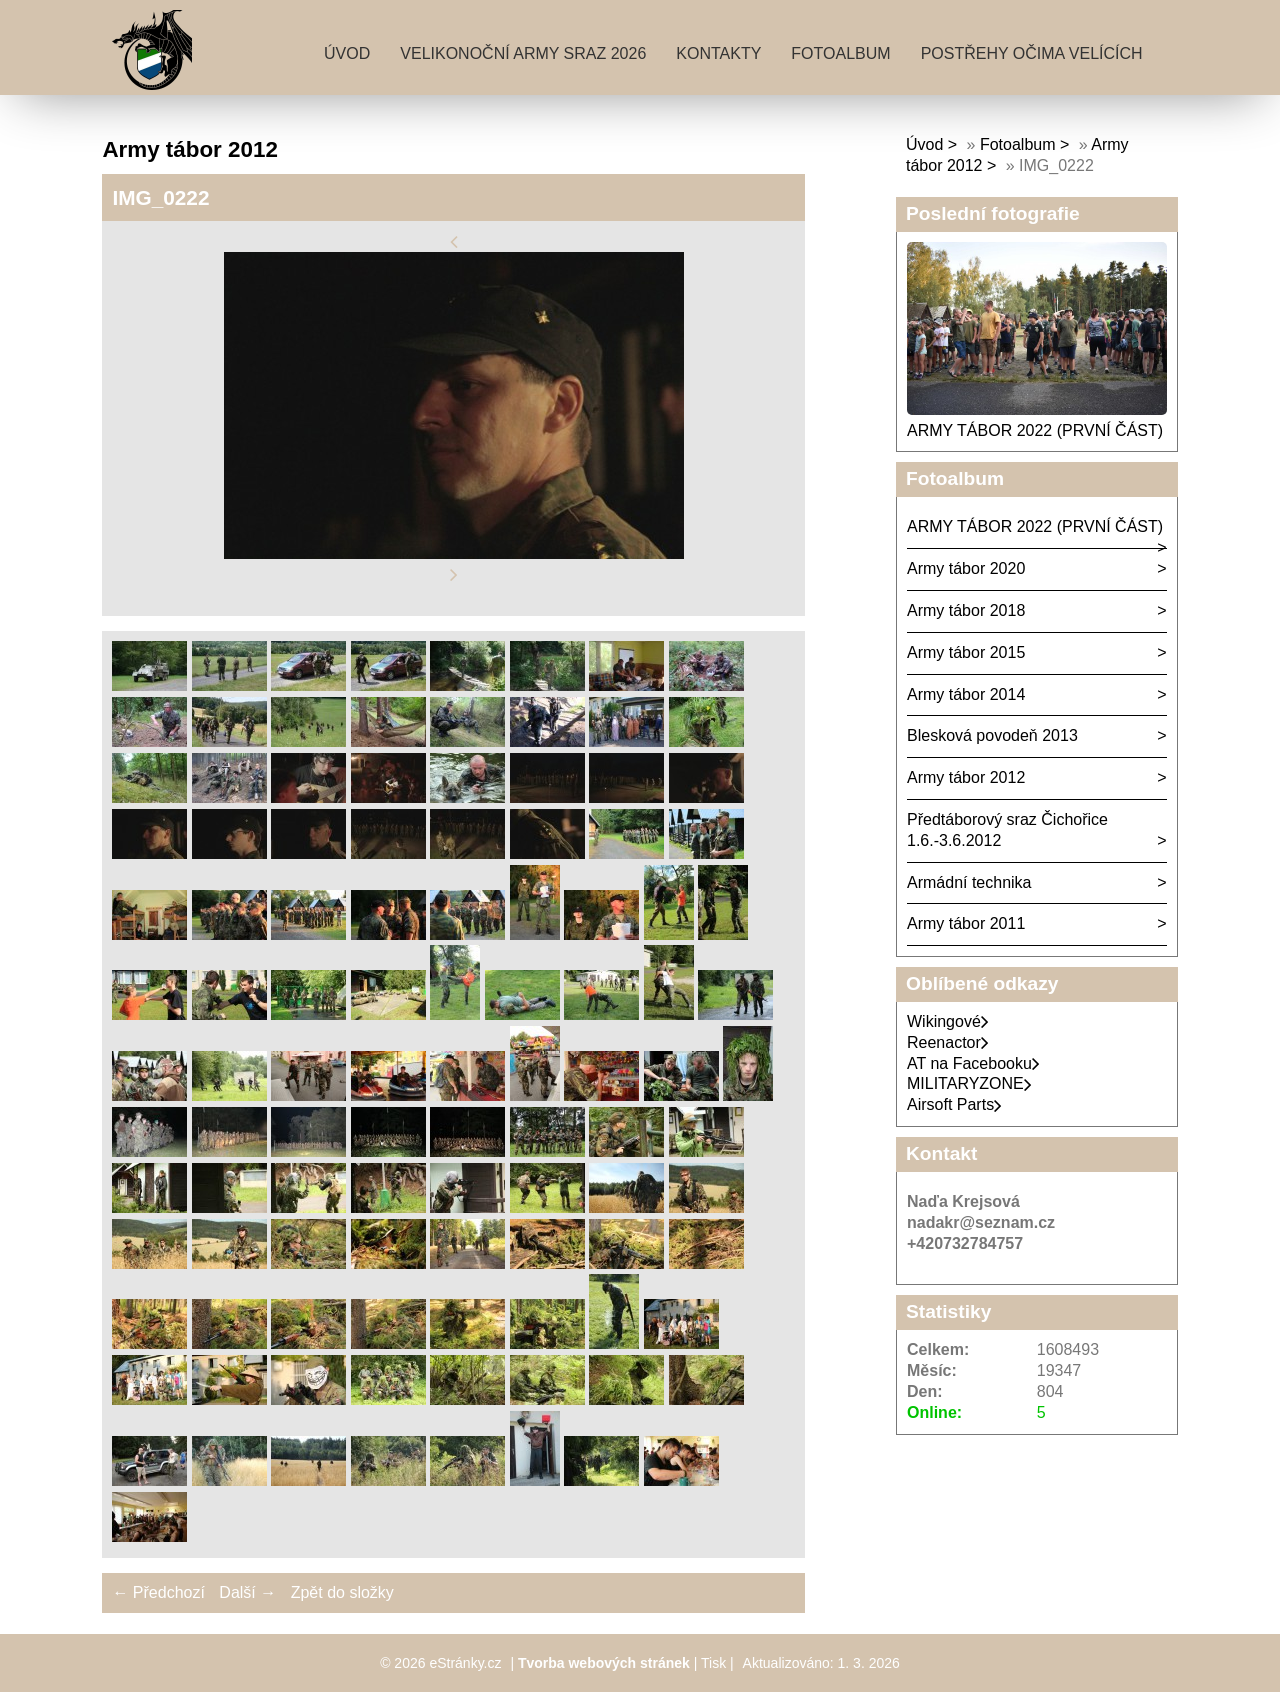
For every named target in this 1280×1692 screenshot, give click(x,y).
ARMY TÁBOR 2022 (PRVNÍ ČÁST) (1035, 430)
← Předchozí (158, 1592)
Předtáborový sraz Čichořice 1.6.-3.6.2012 (1007, 830)
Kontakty (718, 53)
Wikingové (948, 1021)
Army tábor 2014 (966, 694)
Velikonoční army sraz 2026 (523, 53)
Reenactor (948, 1042)
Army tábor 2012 (966, 777)
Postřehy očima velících (1032, 53)
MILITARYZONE (969, 1083)
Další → (247, 1592)
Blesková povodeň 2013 (992, 735)
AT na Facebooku (973, 1063)
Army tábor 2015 (966, 652)
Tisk (713, 1663)
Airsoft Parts (954, 1104)
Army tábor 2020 (966, 568)
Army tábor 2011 (966, 923)
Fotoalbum (840, 53)
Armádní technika (969, 882)
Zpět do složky (342, 1592)
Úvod (347, 53)
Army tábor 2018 (966, 610)
